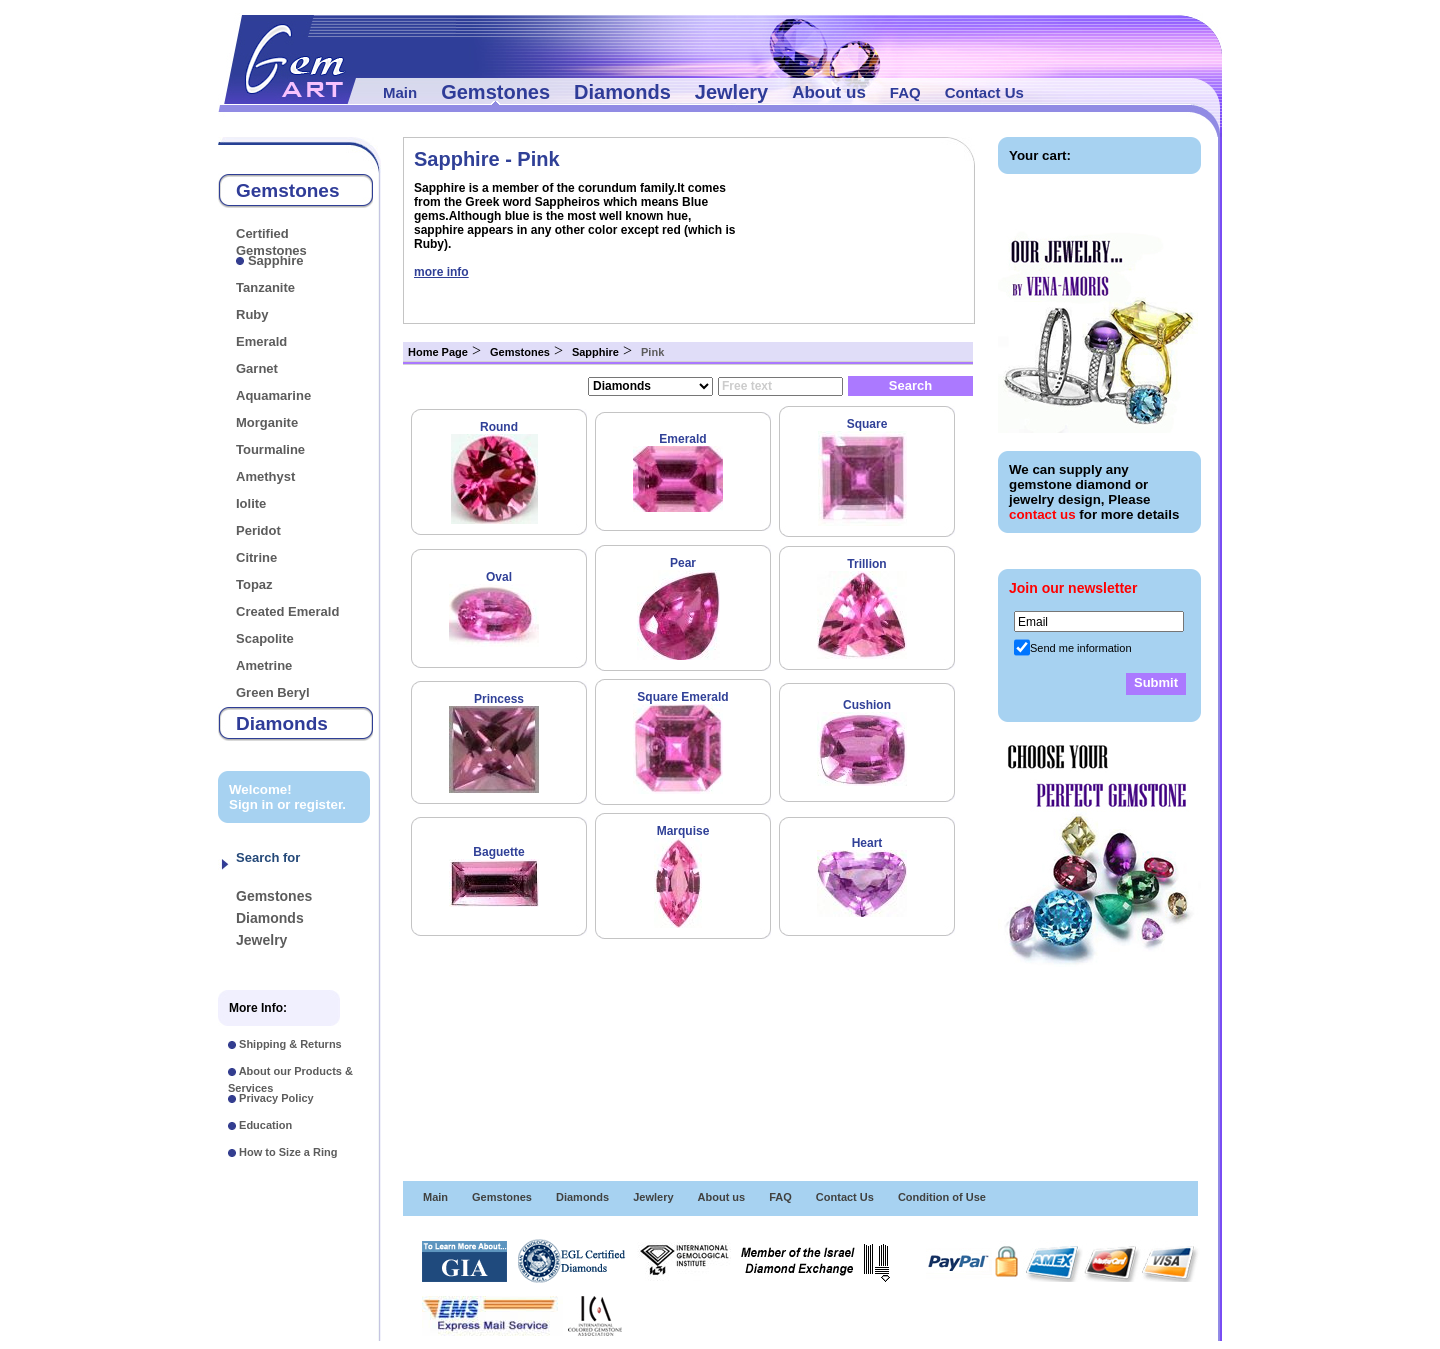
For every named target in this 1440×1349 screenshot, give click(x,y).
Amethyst (265, 476)
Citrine (256, 557)
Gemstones (495, 92)
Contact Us (984, 92)
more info (441, 272)
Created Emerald (287, 611)
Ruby (252, 314)
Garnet (257, 368)
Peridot (258, 530)
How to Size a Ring (288, 1152)
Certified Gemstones (271, 242)
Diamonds (622, 92)
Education (265, 1125)
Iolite (251, 503)
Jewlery (731, 92)
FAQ (905, 92)
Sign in (251, 804)
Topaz (254, 584)
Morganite (267, 422)
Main (400, 92)
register (318, 804)
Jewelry (261, 940)
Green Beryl (273, 692)
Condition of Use (942, 1197)
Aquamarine (273, 395)
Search (910, 385)
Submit (1156, 682)
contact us (1042, 514)
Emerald (261, 341)
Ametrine (264, 665)
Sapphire (276, 260)
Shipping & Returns (290, 1044)
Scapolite (265, 638)
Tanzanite (265, 287)
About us (829, 92)
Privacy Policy (276, 1098)
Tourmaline (270, 449)
